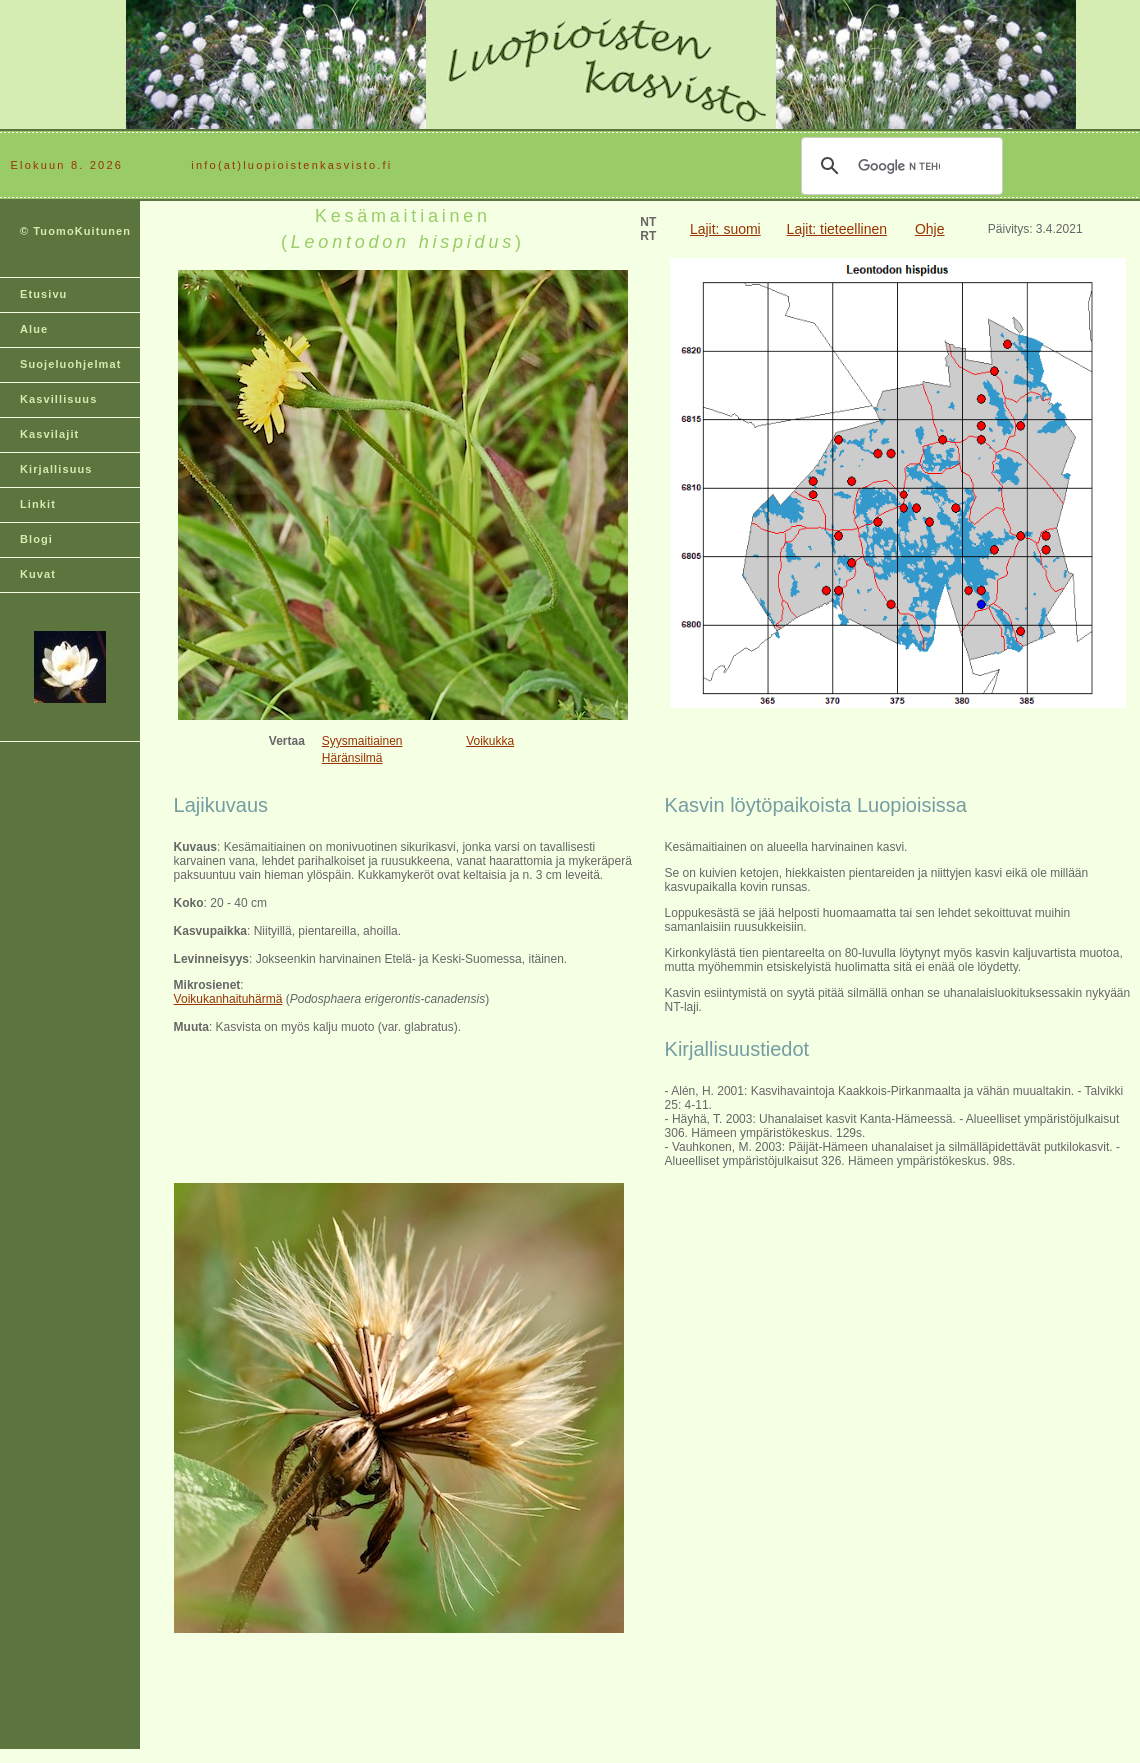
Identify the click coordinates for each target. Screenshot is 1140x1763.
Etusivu (43, 294)
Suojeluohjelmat (70, 364)
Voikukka (490, 741)
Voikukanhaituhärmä (228, 999)
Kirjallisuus (56, 469)
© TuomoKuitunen (75, 231)
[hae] (899, 166)
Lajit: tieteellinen (837, 229)
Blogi (36, 539)
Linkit (38, 504)
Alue (34, 329)
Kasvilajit (49, 434)
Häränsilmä (352, 758)
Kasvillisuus (58, 399)
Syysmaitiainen (362, 741)
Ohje (930, 229)
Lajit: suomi (725, 229)
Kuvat (38, 574)
